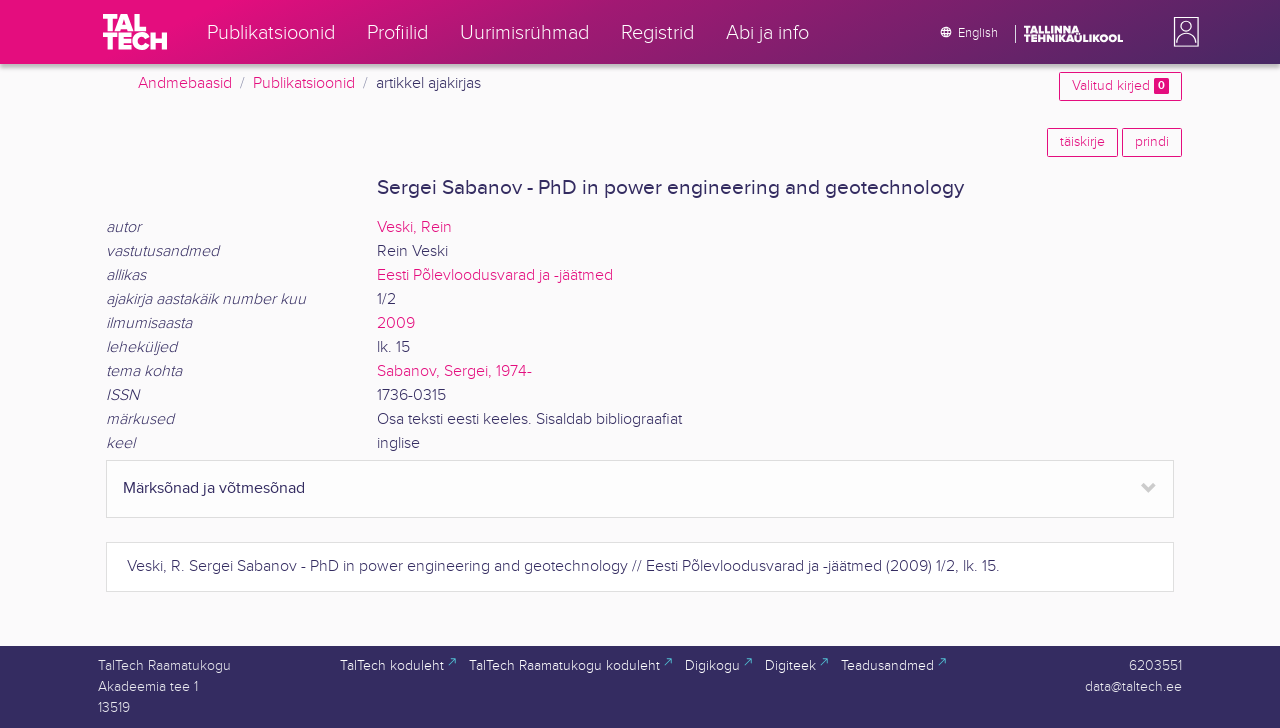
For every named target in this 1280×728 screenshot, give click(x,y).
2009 (396, 323)
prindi (1152, 142)
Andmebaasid (185, 83)
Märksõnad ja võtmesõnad (214, 488)
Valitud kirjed (1120, 86)
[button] (1182, 32)
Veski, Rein (414, 227)
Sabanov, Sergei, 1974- (454, 371)
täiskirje (1082, 142)
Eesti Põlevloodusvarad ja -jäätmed (495, 275)
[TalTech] (135, 32)
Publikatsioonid (304, 83)
